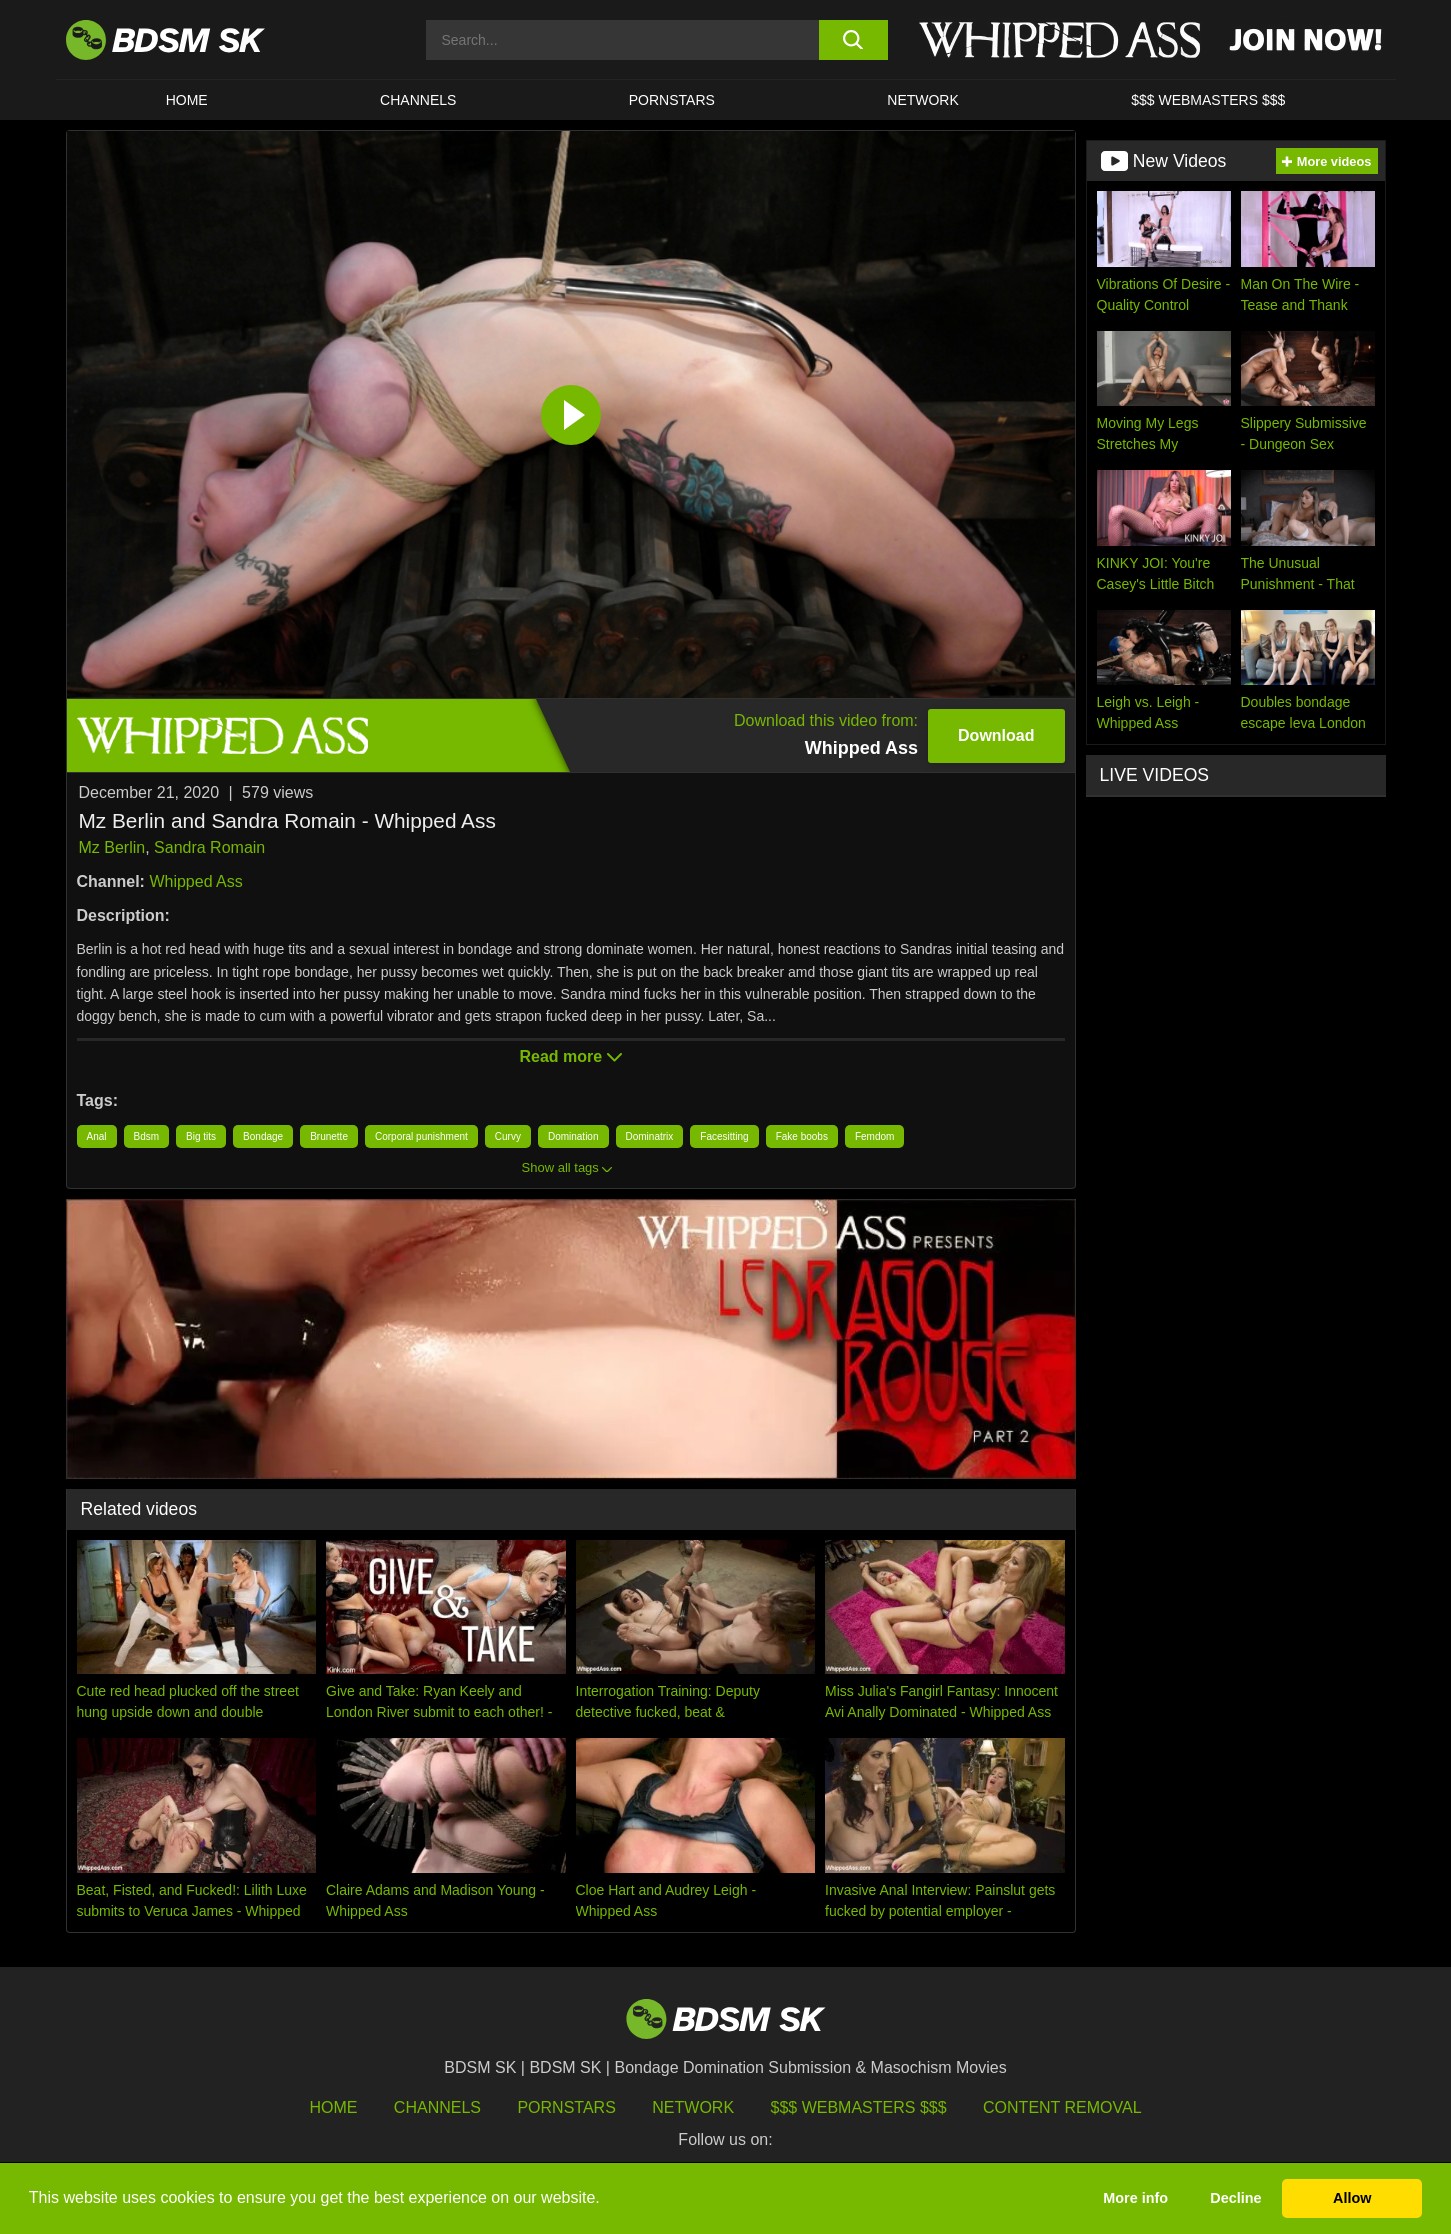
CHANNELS (418, 100)
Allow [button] (1352, 2198)
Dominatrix (650, 1136)
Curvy (508, 1136)
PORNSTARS (672, 100)
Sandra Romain (209, 847)
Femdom (874, 1136)
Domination (573, 1136)
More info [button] (1135, 2198)
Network (923, 100)
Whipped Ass (195, 881)
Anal (97, 1136)
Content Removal (1062, 2107)
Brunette (329, 1136)
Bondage (263, 1136)
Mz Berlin (112, 847)
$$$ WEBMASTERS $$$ (1208, 100)
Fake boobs (802, 1136)
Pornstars (566, 2107)
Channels (437, 2107)
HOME (187, 100)
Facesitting (724, 1136)
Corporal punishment (421, 1136)
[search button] (853, 40)
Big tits (201, 1136)
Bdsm (147, 1136)
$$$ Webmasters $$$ (859, 2107)
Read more (570, 1056)
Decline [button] (1235, 2198)
